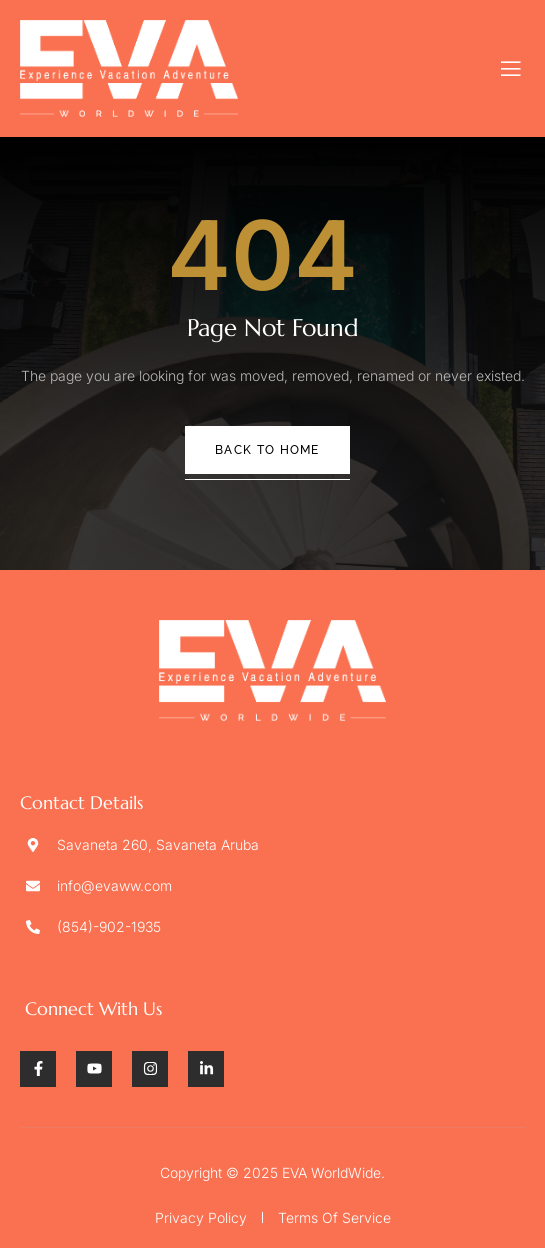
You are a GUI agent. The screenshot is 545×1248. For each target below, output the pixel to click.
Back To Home (267, 450)
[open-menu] (511, 69)
